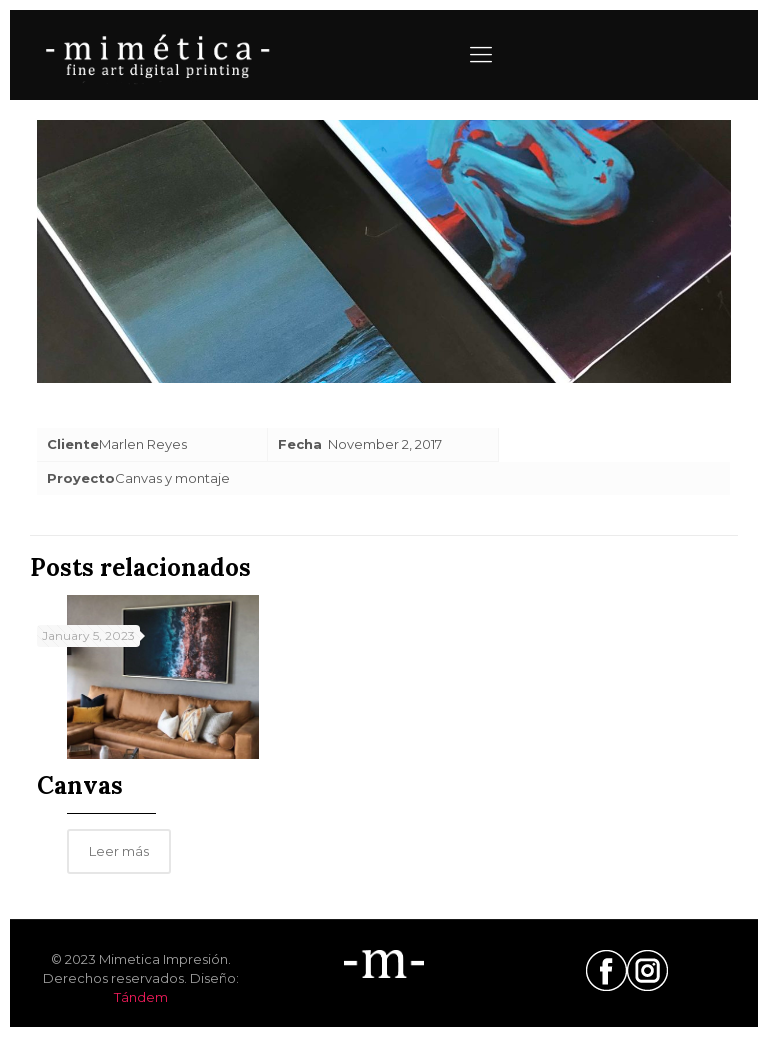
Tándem (141, 997)
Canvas (80, 785)
